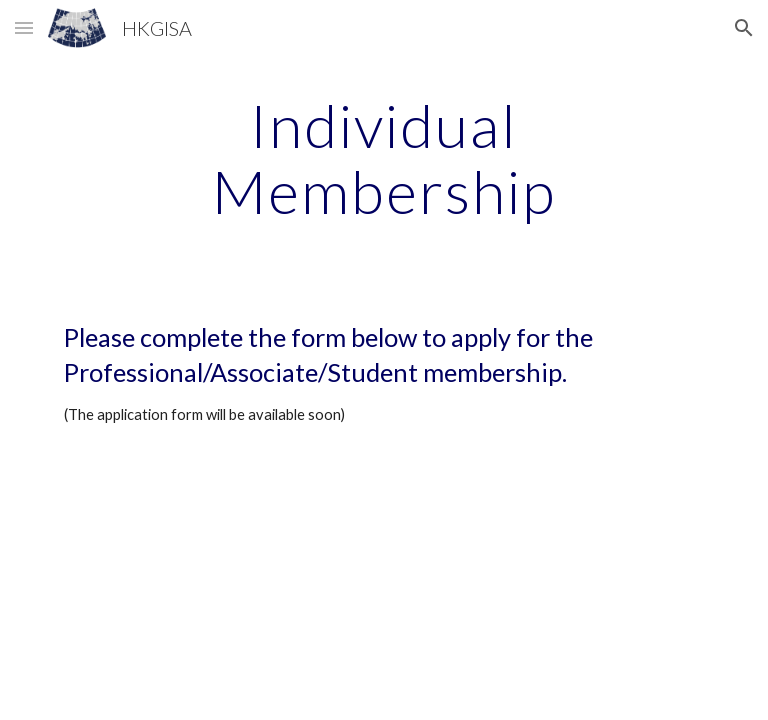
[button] (24, 27)
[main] (383, 158)
